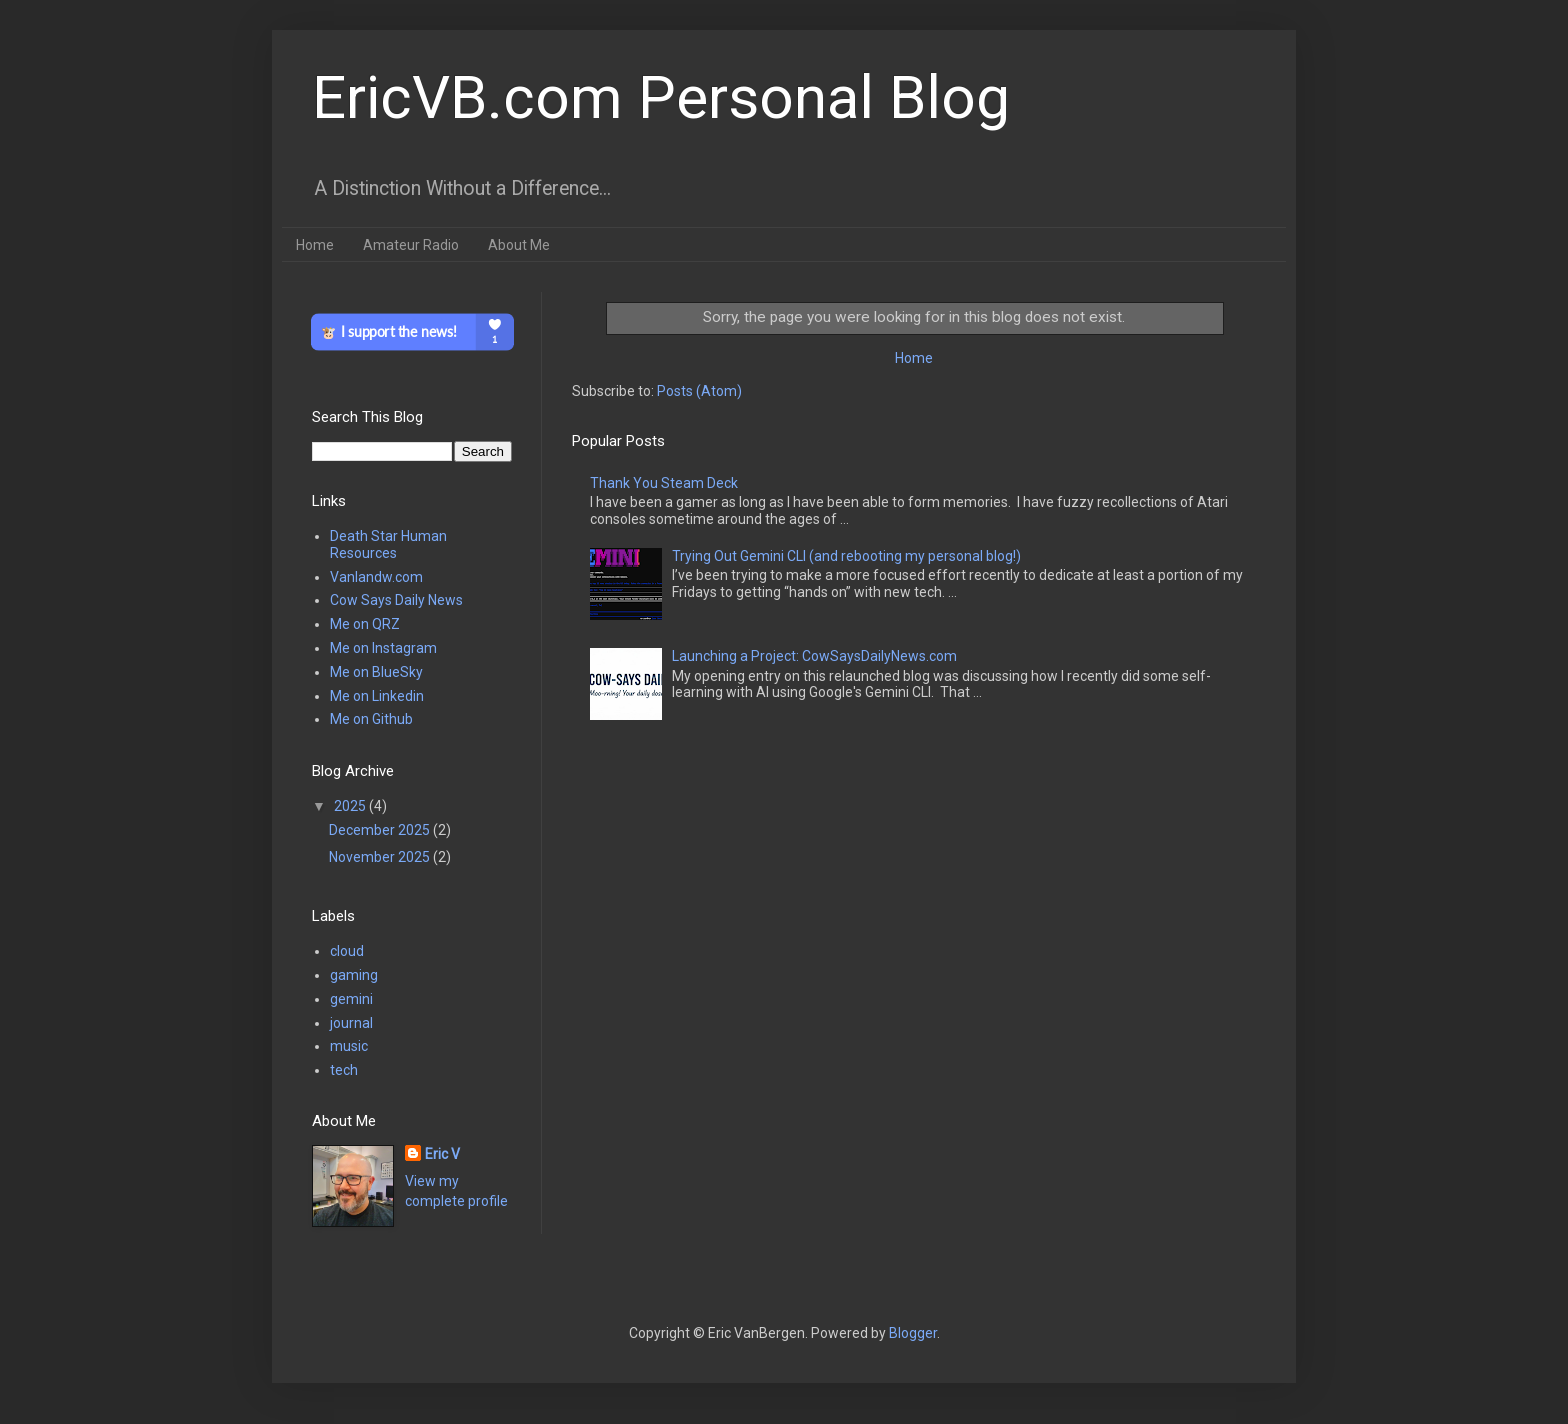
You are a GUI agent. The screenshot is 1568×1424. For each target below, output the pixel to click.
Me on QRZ (365, 624)
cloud (347, 951)
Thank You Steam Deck (664, 483)
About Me (519, 245)
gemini (351, 999)
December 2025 (381, 830)
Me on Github (371, 719)
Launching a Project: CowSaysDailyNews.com (814, 656)
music (349, 1046)
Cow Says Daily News (396, 600)
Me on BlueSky (376, 672)
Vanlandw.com (376, 577)
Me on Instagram (383, 648)
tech (344, 1070)
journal (351, 1023)
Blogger (913, 1333)
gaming (354, 975)
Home (315, 245)
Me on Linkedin (377, 696)
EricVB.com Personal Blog (661, 97)
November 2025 (381, 857)
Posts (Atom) (699, 391)
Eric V (442, 1154)
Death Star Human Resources (388, 544)
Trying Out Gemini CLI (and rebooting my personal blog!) (846, 556)
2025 (351, 806)
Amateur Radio (411, 245)
